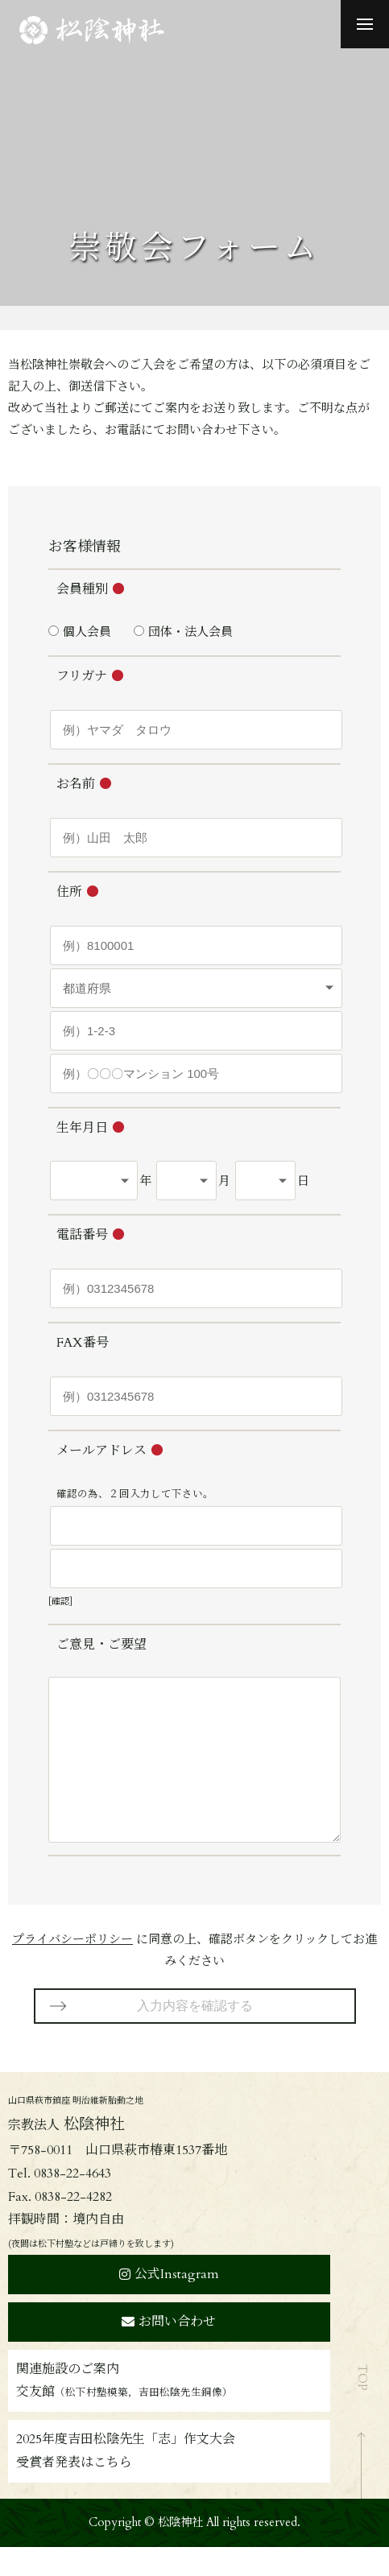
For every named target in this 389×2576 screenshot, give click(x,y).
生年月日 (82, 1128)
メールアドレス (101, 1450)
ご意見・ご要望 (101, 1644)
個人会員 (87, 632)
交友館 (124, 2420)
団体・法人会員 (190, 632)
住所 (69, 892)
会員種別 (82, 589)
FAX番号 (82, 1343)
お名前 (75, 784)
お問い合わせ (169, 2350)
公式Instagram (169, 2303)
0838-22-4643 (72, 2202)
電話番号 (82, 1235)
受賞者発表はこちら (74, 2491)
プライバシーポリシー (72, 1968)
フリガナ (81, 676)
